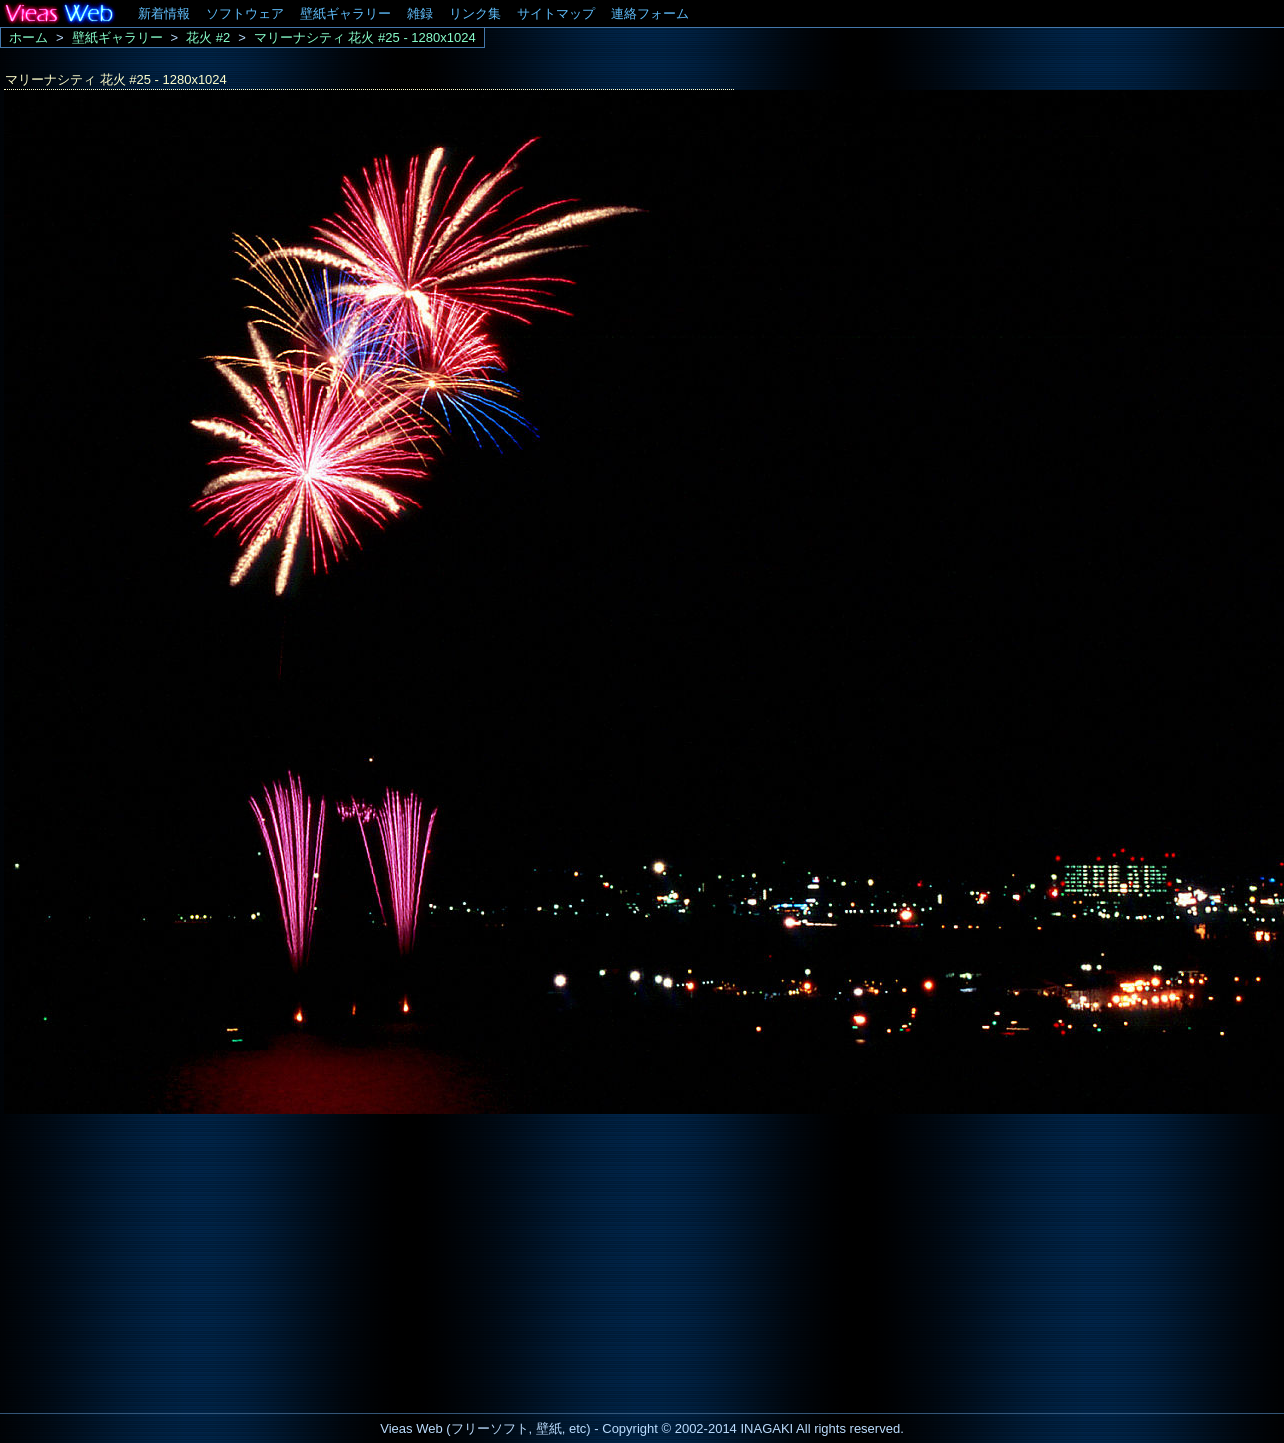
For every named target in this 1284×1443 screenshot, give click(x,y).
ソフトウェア (245, 13)
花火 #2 (208, 37)
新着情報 (164, 13)
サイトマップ (556, 13)
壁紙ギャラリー (345, 13)
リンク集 (475, 13)
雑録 (420, 13)
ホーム (28, 37)
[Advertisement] (168, 1258)
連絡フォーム (650, 13)
